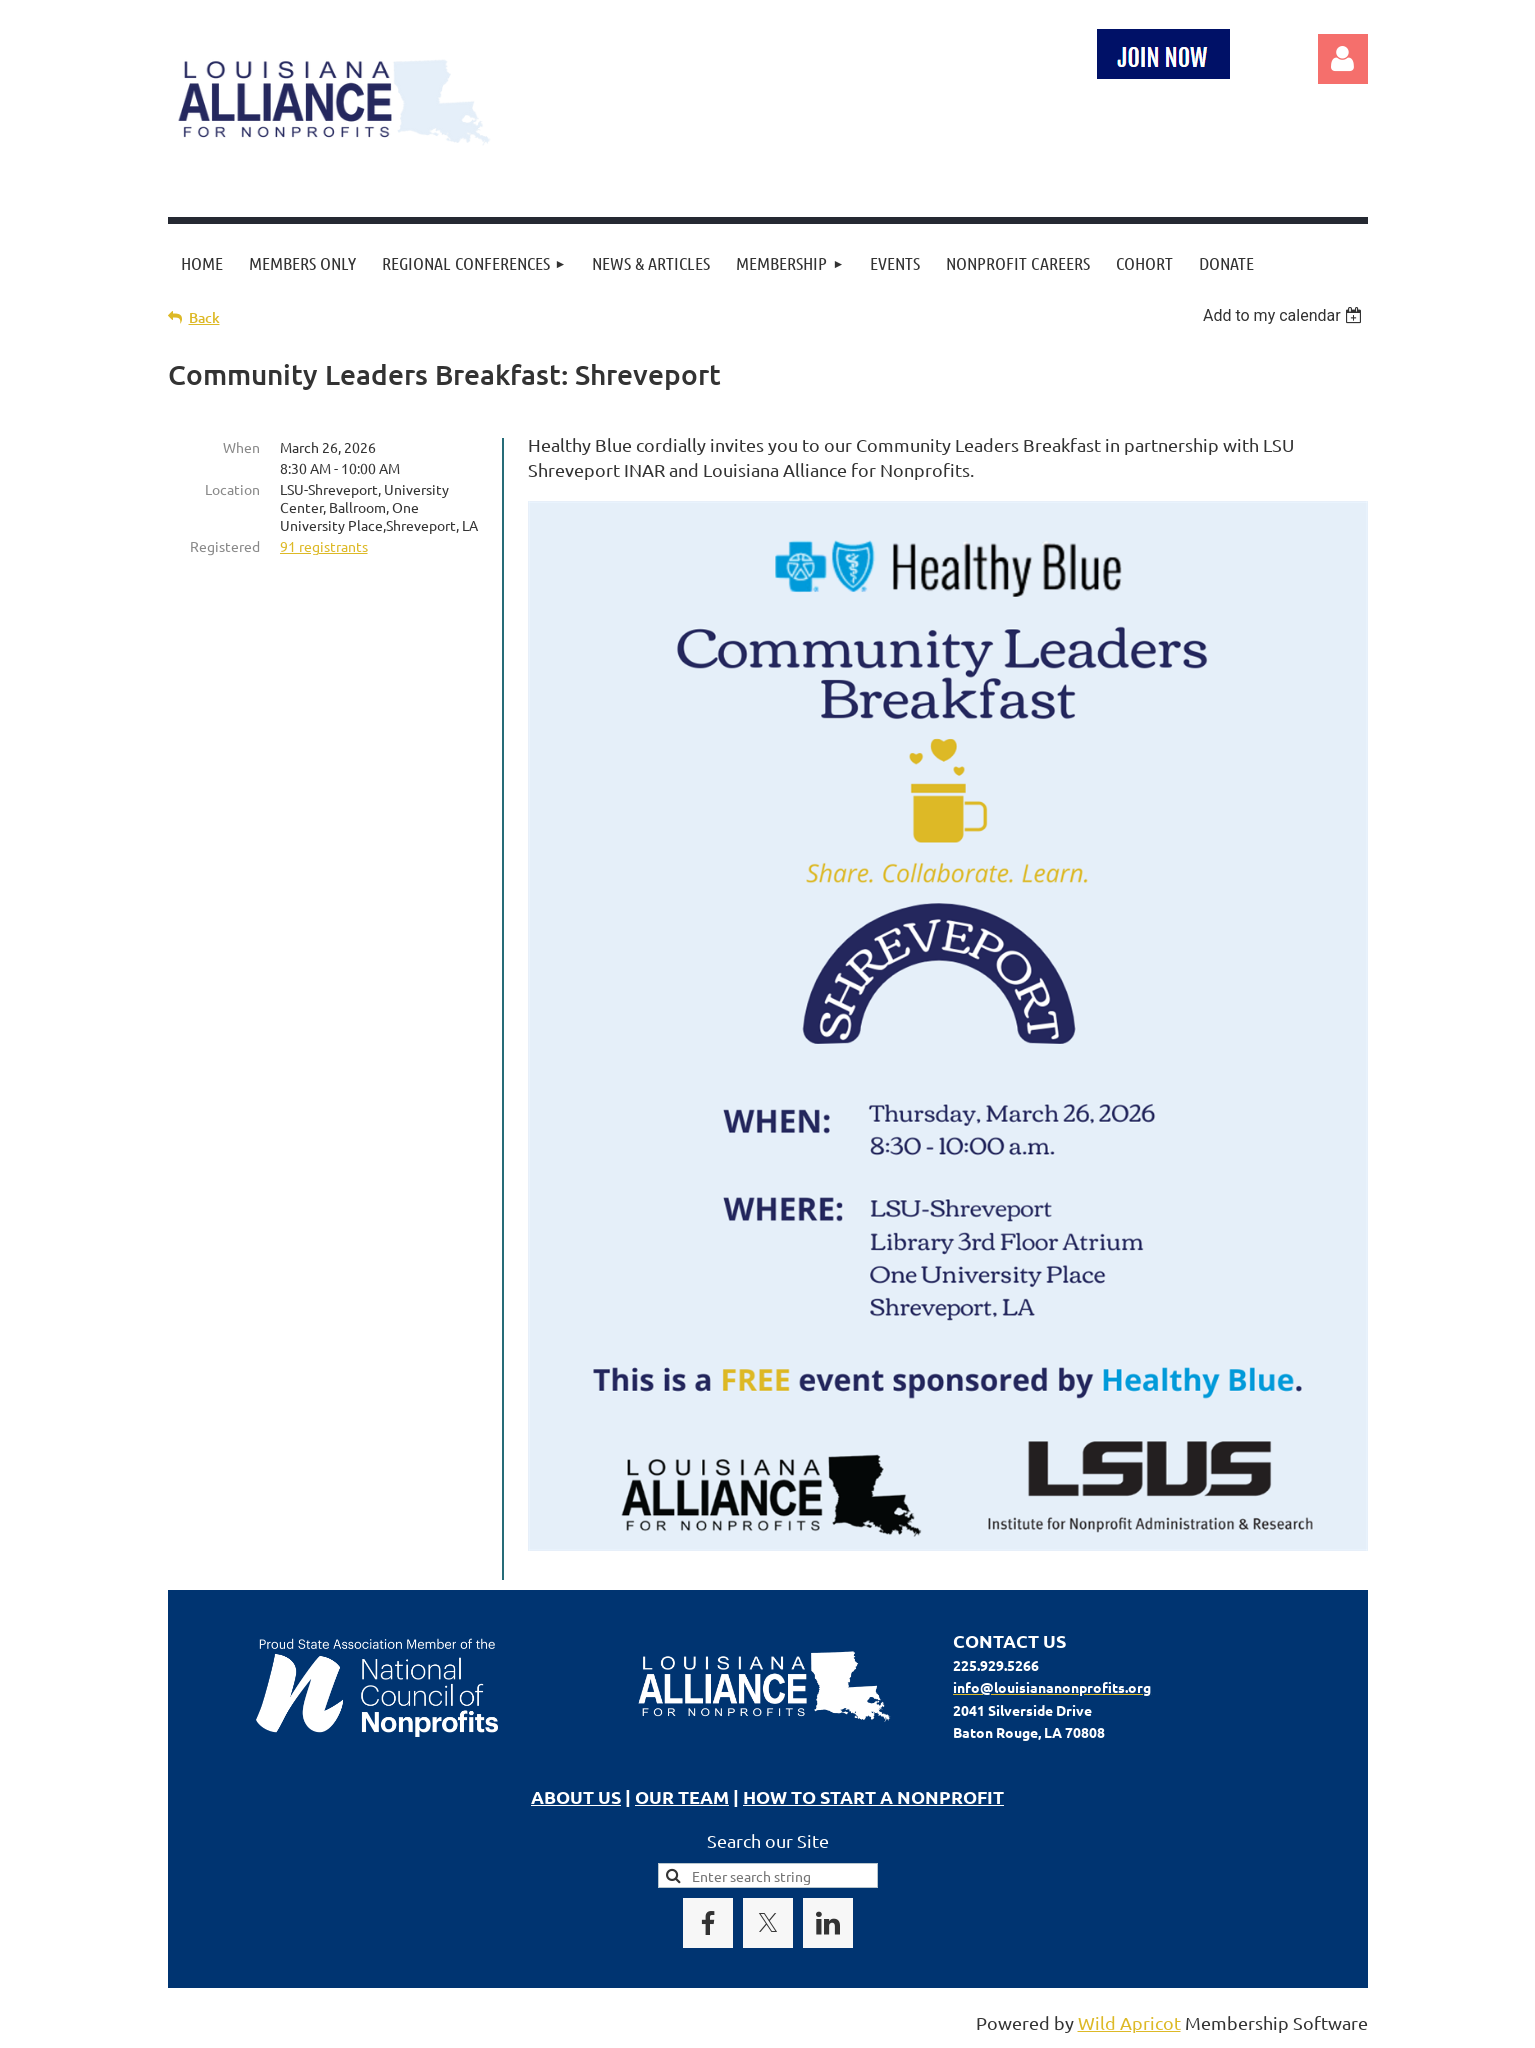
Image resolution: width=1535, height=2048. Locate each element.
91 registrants (324, 546)
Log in (1343, 59)
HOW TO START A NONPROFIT (873, 1796)
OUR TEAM (682, 1796)
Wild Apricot (1129, 2022)
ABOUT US (576, 1796)
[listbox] (1285, 315)
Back (204, 317)
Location (232, 489)
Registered (225, 546)
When (241, 447)
